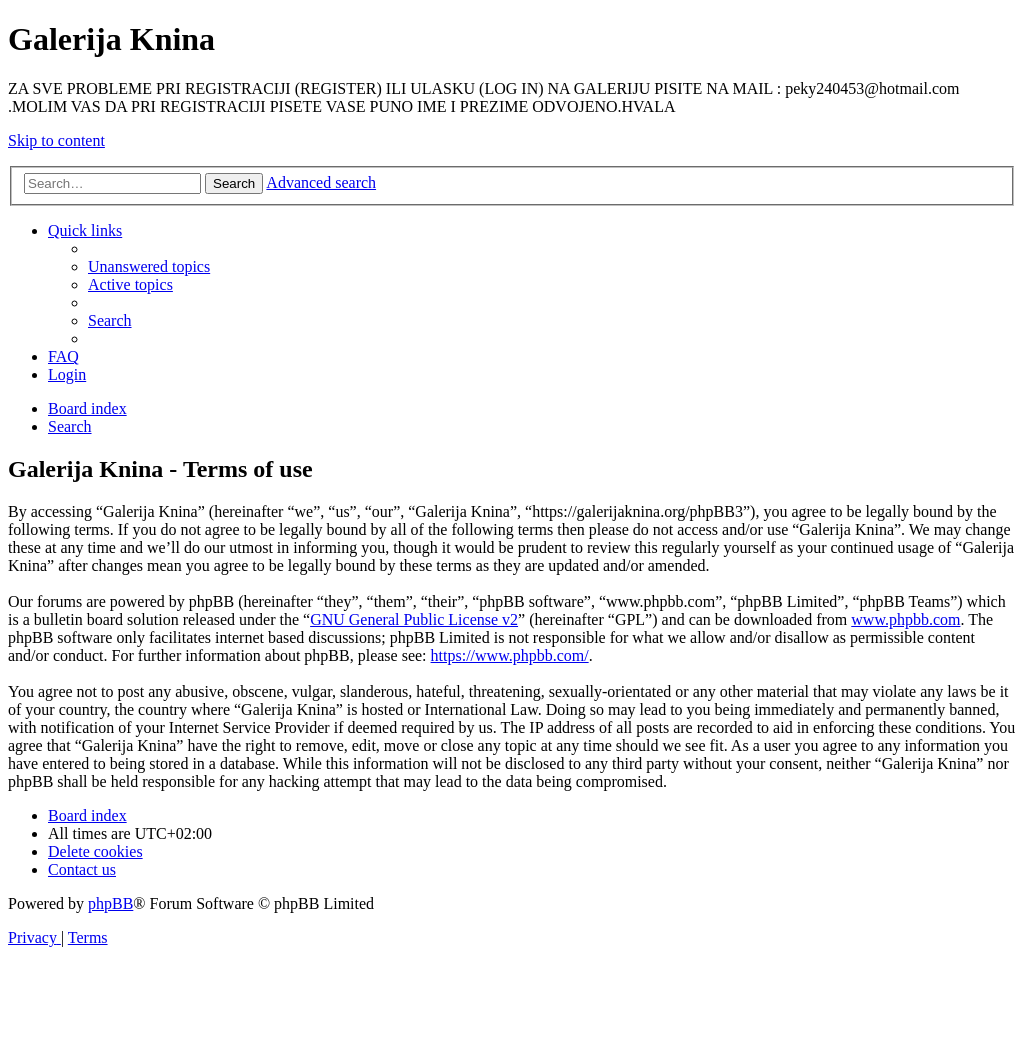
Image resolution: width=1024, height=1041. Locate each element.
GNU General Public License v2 (414, 619)
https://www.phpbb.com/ (510, 655)
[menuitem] (149, 266)
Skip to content (56, 140)
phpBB (110, 903)
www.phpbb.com (905, 619)
